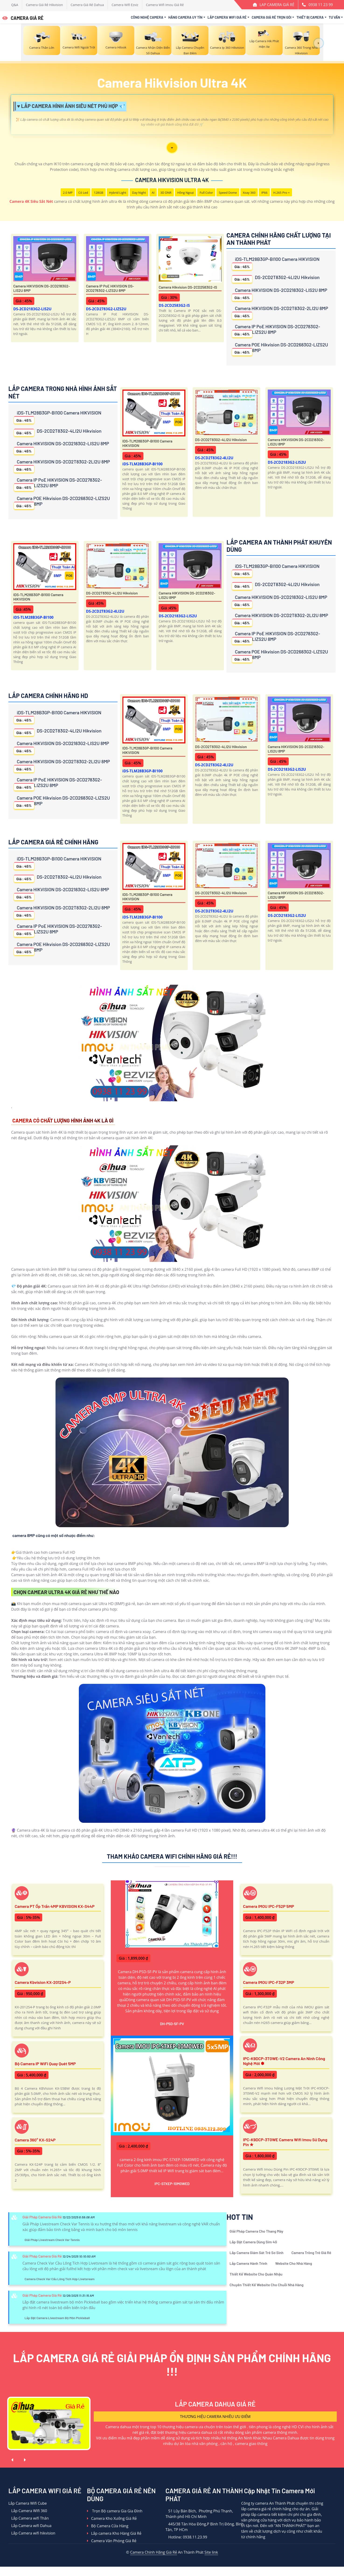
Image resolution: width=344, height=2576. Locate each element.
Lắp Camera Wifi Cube (27, 2503)
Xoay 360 (249, 192)
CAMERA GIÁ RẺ (22, 18)
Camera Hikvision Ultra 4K (172, 179)
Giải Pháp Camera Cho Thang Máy (256, 2231)
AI (153, 192)
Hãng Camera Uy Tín (185, 17)
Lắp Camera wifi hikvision (31, 2533)
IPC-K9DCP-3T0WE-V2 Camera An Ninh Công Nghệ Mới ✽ (284, 2061)
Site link (211, 2552)
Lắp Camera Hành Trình (248, 2263)
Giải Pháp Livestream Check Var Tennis (52, 2240)
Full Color (206, 192)
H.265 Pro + (281, 192)
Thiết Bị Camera (310, 17)
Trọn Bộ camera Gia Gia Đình (114, 2511)
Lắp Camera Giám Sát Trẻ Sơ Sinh (256, 2252)
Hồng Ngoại (185, 192)
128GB (98, 192)
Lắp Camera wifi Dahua (30, 2525)
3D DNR (165, 192)
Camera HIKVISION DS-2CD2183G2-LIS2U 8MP (41, 288)
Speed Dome (228, 192)
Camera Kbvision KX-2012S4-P (43, 1982)
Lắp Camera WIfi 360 (27, 2510)
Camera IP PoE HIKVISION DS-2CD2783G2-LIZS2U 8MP (110, 288)
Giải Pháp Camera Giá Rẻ (42, 2217)
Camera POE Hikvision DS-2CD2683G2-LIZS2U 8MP (280, 349)
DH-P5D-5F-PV (172, 2023)
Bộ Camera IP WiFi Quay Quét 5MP (45, 2063)
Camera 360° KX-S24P (35, 2139)
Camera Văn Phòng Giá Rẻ (111, 2540)
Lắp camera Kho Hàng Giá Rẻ (114, 2533)
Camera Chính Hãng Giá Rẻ (153, 2552)
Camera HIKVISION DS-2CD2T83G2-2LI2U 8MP (280, 312)
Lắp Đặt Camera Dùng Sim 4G (253, 2242)
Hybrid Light (117, 192)
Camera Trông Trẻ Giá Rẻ (311, 2252)
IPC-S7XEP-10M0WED (172, 2183)
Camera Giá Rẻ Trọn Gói (271, 17)
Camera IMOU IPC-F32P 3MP (268, 1982)
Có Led (83, 192)
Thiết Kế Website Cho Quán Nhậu (255, 2274)
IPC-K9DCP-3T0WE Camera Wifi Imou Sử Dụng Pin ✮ (285, 2142)
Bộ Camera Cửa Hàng (107, 2525)
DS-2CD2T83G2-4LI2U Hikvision (276, 278)
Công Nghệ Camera (147, 17)
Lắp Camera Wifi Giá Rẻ (227, 17)
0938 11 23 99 (321, 4)
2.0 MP (68, 192)
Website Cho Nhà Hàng (293, 2263)
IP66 (264, 192)
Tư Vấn (334, 17)
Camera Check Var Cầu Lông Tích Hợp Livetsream (59, 2279)
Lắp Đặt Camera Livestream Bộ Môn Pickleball (57, 2318)
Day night (139, 192)
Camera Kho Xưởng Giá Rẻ (112, 2518)
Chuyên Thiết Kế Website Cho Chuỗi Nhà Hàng (266, 2284)
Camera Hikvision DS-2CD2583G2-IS (188, 287)
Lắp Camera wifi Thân (28, 2518)
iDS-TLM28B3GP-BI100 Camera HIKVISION (276, 263)
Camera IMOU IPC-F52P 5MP (268, 1906)
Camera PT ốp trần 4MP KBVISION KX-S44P (54, 1906)
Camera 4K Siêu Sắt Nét (31, 201)
